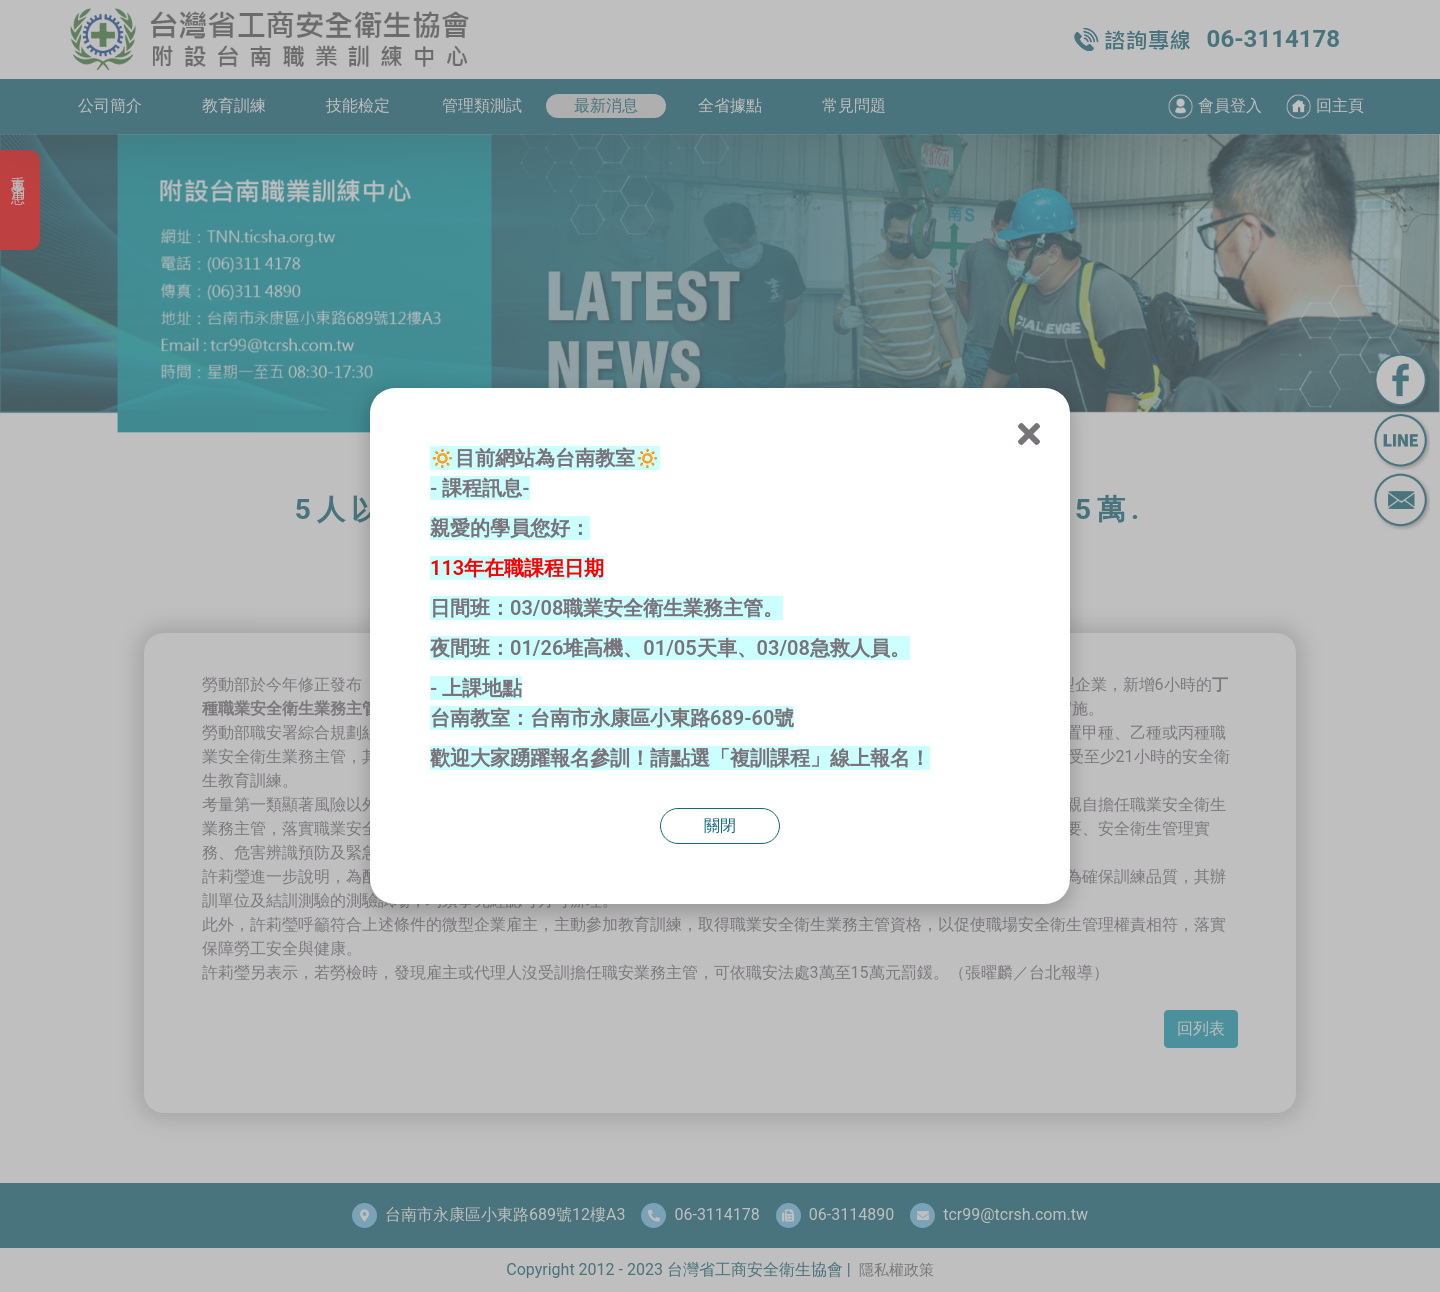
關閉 (720, 825)
